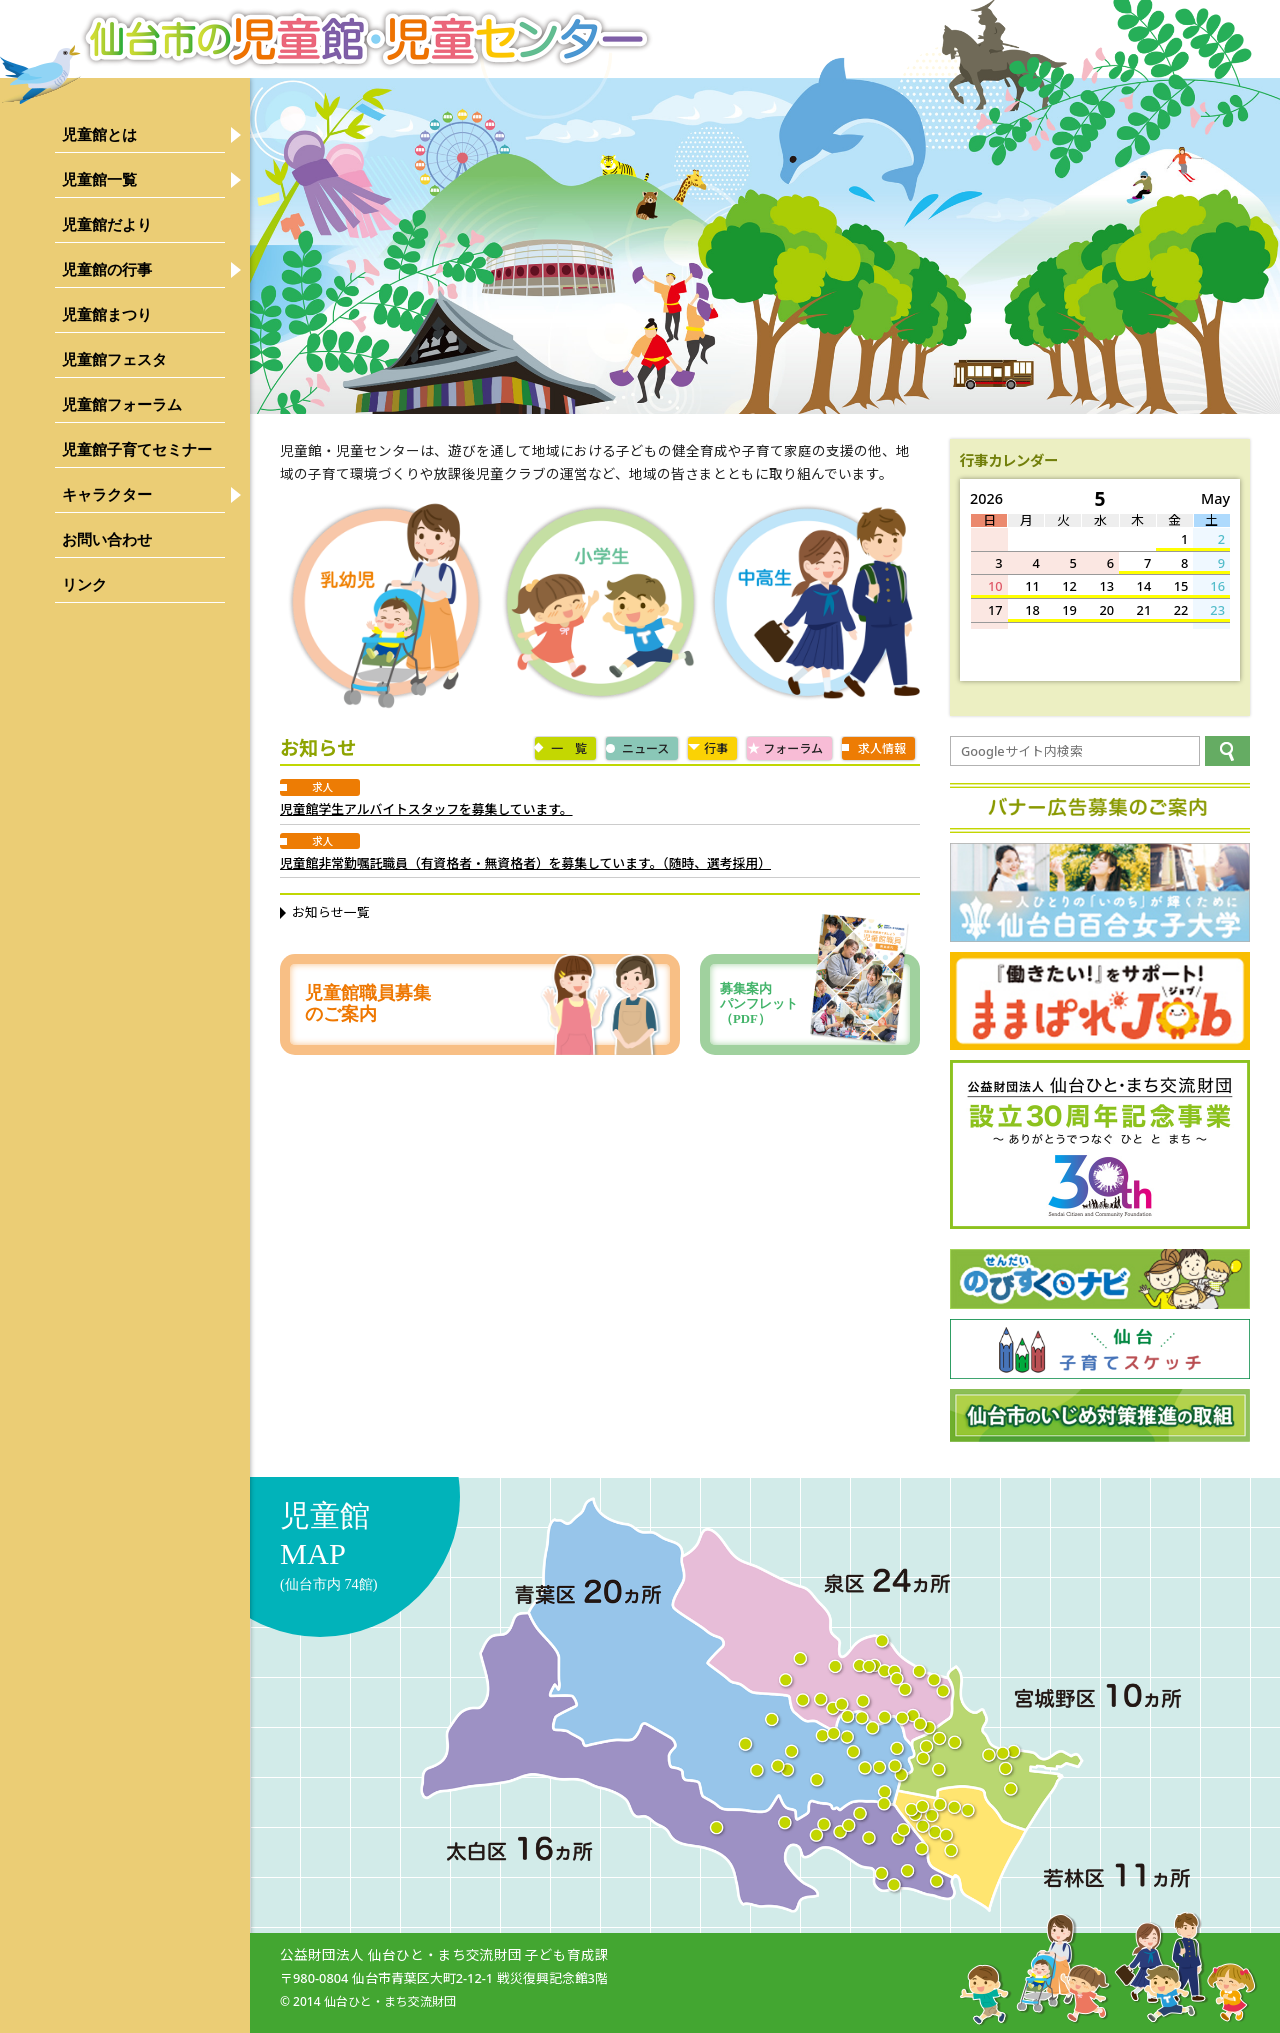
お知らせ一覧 (331, 912)
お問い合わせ (107, 539)
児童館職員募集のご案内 (368, 1003)
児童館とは (99, 134)
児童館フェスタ (114, 359)
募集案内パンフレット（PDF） (815, 1004)
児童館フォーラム (122, 404)
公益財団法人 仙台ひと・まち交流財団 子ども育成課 (444, 1954)
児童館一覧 (99, 179)
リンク (84, 584)
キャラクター (107, 494)
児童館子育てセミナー (137, 449)
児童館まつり (107, 314)
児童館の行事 (107, 269)
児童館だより (107, 224)
